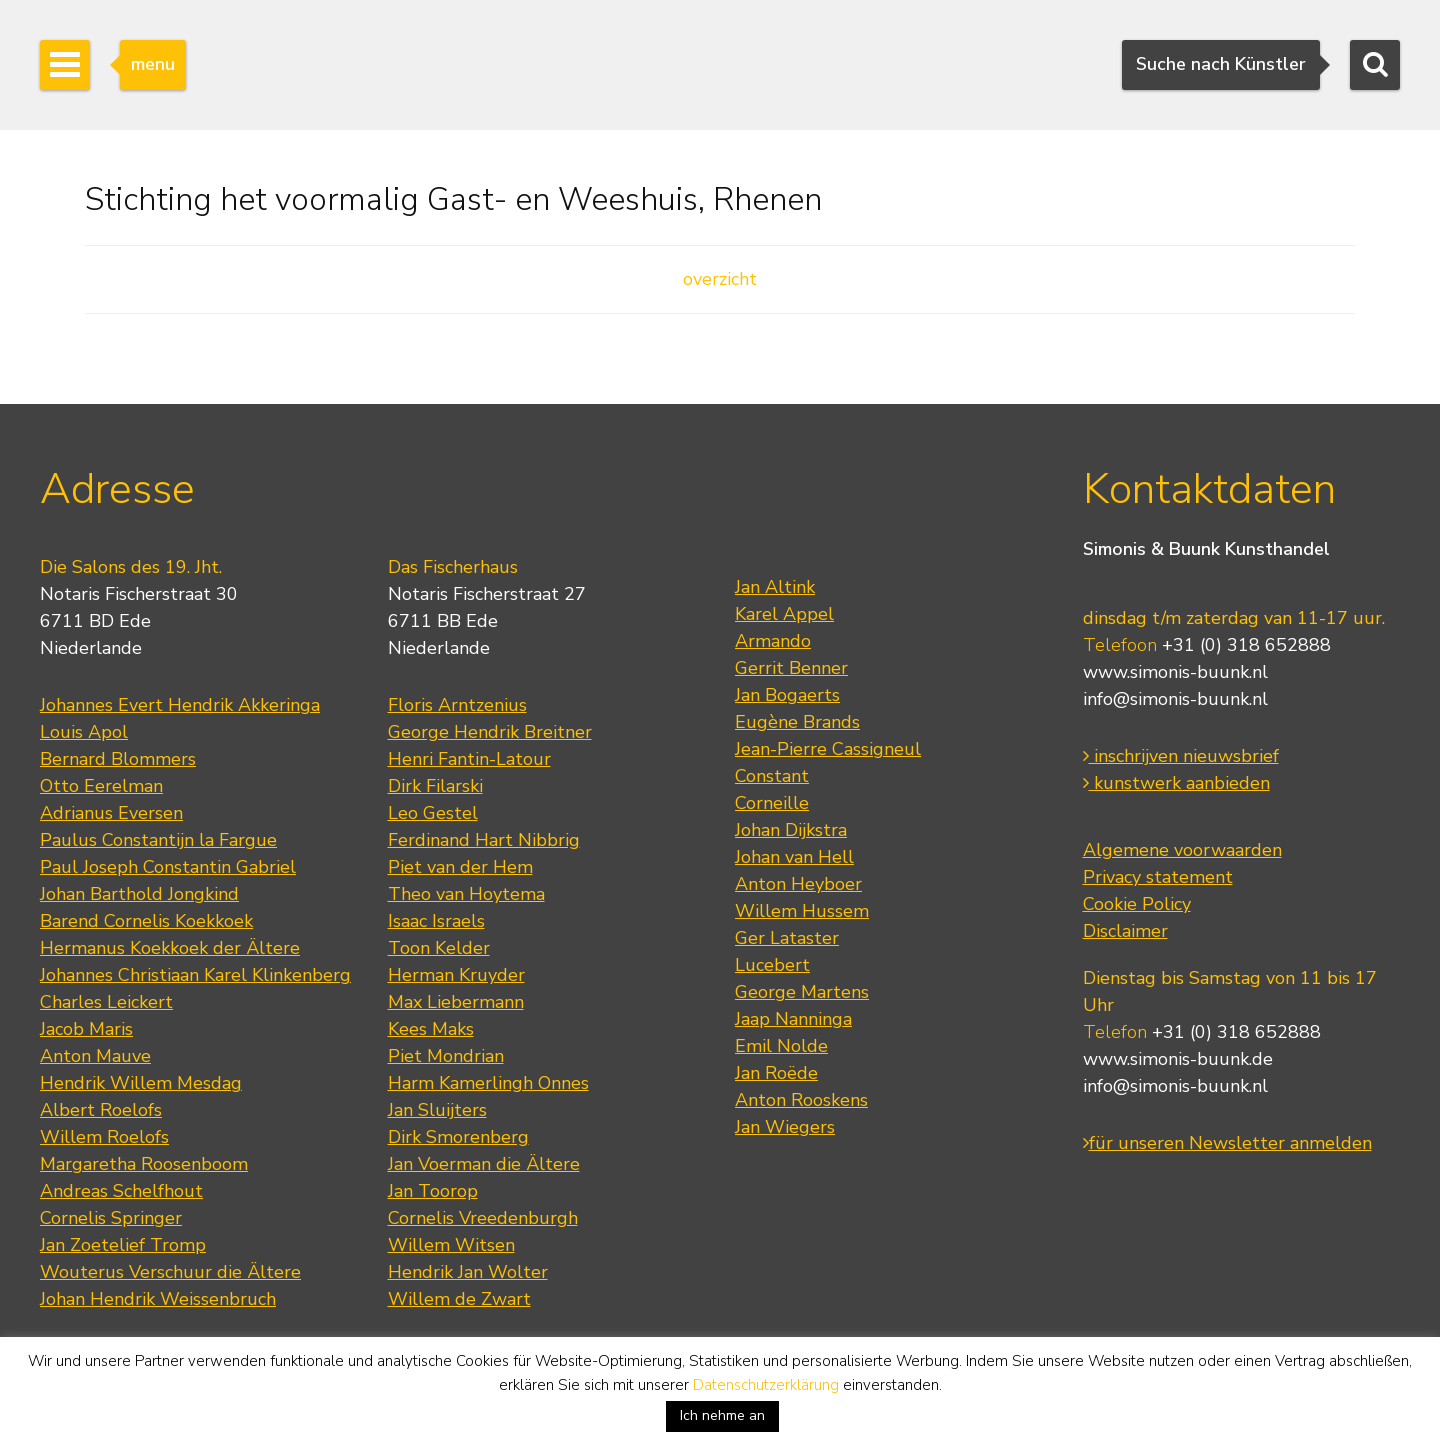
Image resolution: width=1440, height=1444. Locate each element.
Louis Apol (84, 732)
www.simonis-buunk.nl (1175, 672)
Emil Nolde (781, 1046)
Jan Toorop (433, 1191)
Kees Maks (431, 1029)
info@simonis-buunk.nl (1175, 699)
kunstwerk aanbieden (1176, 783)
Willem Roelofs (104, 1137)
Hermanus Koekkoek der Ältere (170, 948)
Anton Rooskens (801, 1100)
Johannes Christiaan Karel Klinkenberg (195, 975)
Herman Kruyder (456, 975)
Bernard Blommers (118, 759)
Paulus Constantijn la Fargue (158, 840)
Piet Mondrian (446, 1056)
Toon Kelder (439, 948)
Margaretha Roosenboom (144, 1164)
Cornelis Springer (111, 1218)
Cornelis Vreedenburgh (483, 1218)
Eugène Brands (797, 722)
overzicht (720, 279)
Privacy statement (1158, 877)
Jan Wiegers (785, 1127)
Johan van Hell (794, 857)
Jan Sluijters (437, 1110)
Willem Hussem (802, 911)
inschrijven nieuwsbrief (1181, 756)
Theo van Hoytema (466, 894)
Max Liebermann (456, 1002)
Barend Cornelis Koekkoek (146, 921)
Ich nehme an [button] (722, 1415)
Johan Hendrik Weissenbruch (158, 1299)
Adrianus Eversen (111, 813)
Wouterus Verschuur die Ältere (170, 1272)
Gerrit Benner (791, 668)
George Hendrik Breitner (490, 732)
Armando (773, 641)
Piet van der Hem (460, 867)
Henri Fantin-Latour (469, 759)
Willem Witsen (451, 1245)
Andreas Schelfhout (121, 1191)
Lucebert (772, 965)
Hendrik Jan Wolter (468, 1272)
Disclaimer (1125, 931)
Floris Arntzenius (457, 705)
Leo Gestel (433, 813)
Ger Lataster (787, 938)
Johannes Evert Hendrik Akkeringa (180, 705)
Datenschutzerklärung (766, 1385)
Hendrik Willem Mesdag (141, 1083)
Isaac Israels (436, 921)
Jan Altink (775, 587)
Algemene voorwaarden (1182, 850)
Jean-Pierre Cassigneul (828, 749)
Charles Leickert (106, 1002)
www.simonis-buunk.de (1178, 1059)
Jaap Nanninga (793, 1019)
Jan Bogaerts (787, 695)
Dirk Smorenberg (458, 1137)
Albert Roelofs (101, 1110)
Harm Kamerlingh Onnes (488, 1083)
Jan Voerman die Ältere (484, 1164)
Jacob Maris (86, 1029)
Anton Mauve (95, 1056)
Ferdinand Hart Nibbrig (484, 840)
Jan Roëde (776, 1073)
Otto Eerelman (101, 786)
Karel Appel (784, 614)
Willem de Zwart (459, 1299)
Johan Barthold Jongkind (139, 894)
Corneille (772, 803)
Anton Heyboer (798, 884)
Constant (772, 776)
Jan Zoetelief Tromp (123, 1245)
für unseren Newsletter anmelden (1227, 1143)
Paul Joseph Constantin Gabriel (168, 867)
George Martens (802, 992)
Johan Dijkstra (791, 830)
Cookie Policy (1137, 904)
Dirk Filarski (435, 786)
